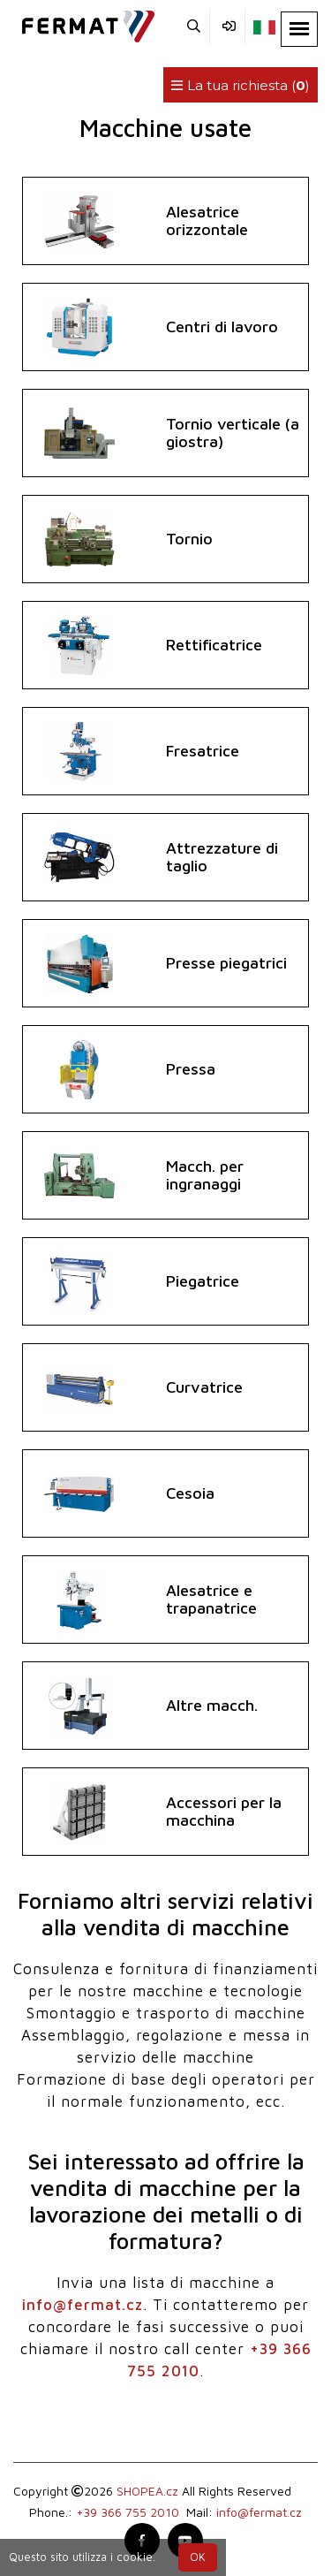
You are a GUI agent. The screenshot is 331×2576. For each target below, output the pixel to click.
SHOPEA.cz (147, 2490)
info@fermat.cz (82, 2305)
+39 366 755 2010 (127, 2511)
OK (198, 2557)
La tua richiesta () (240, 85)
